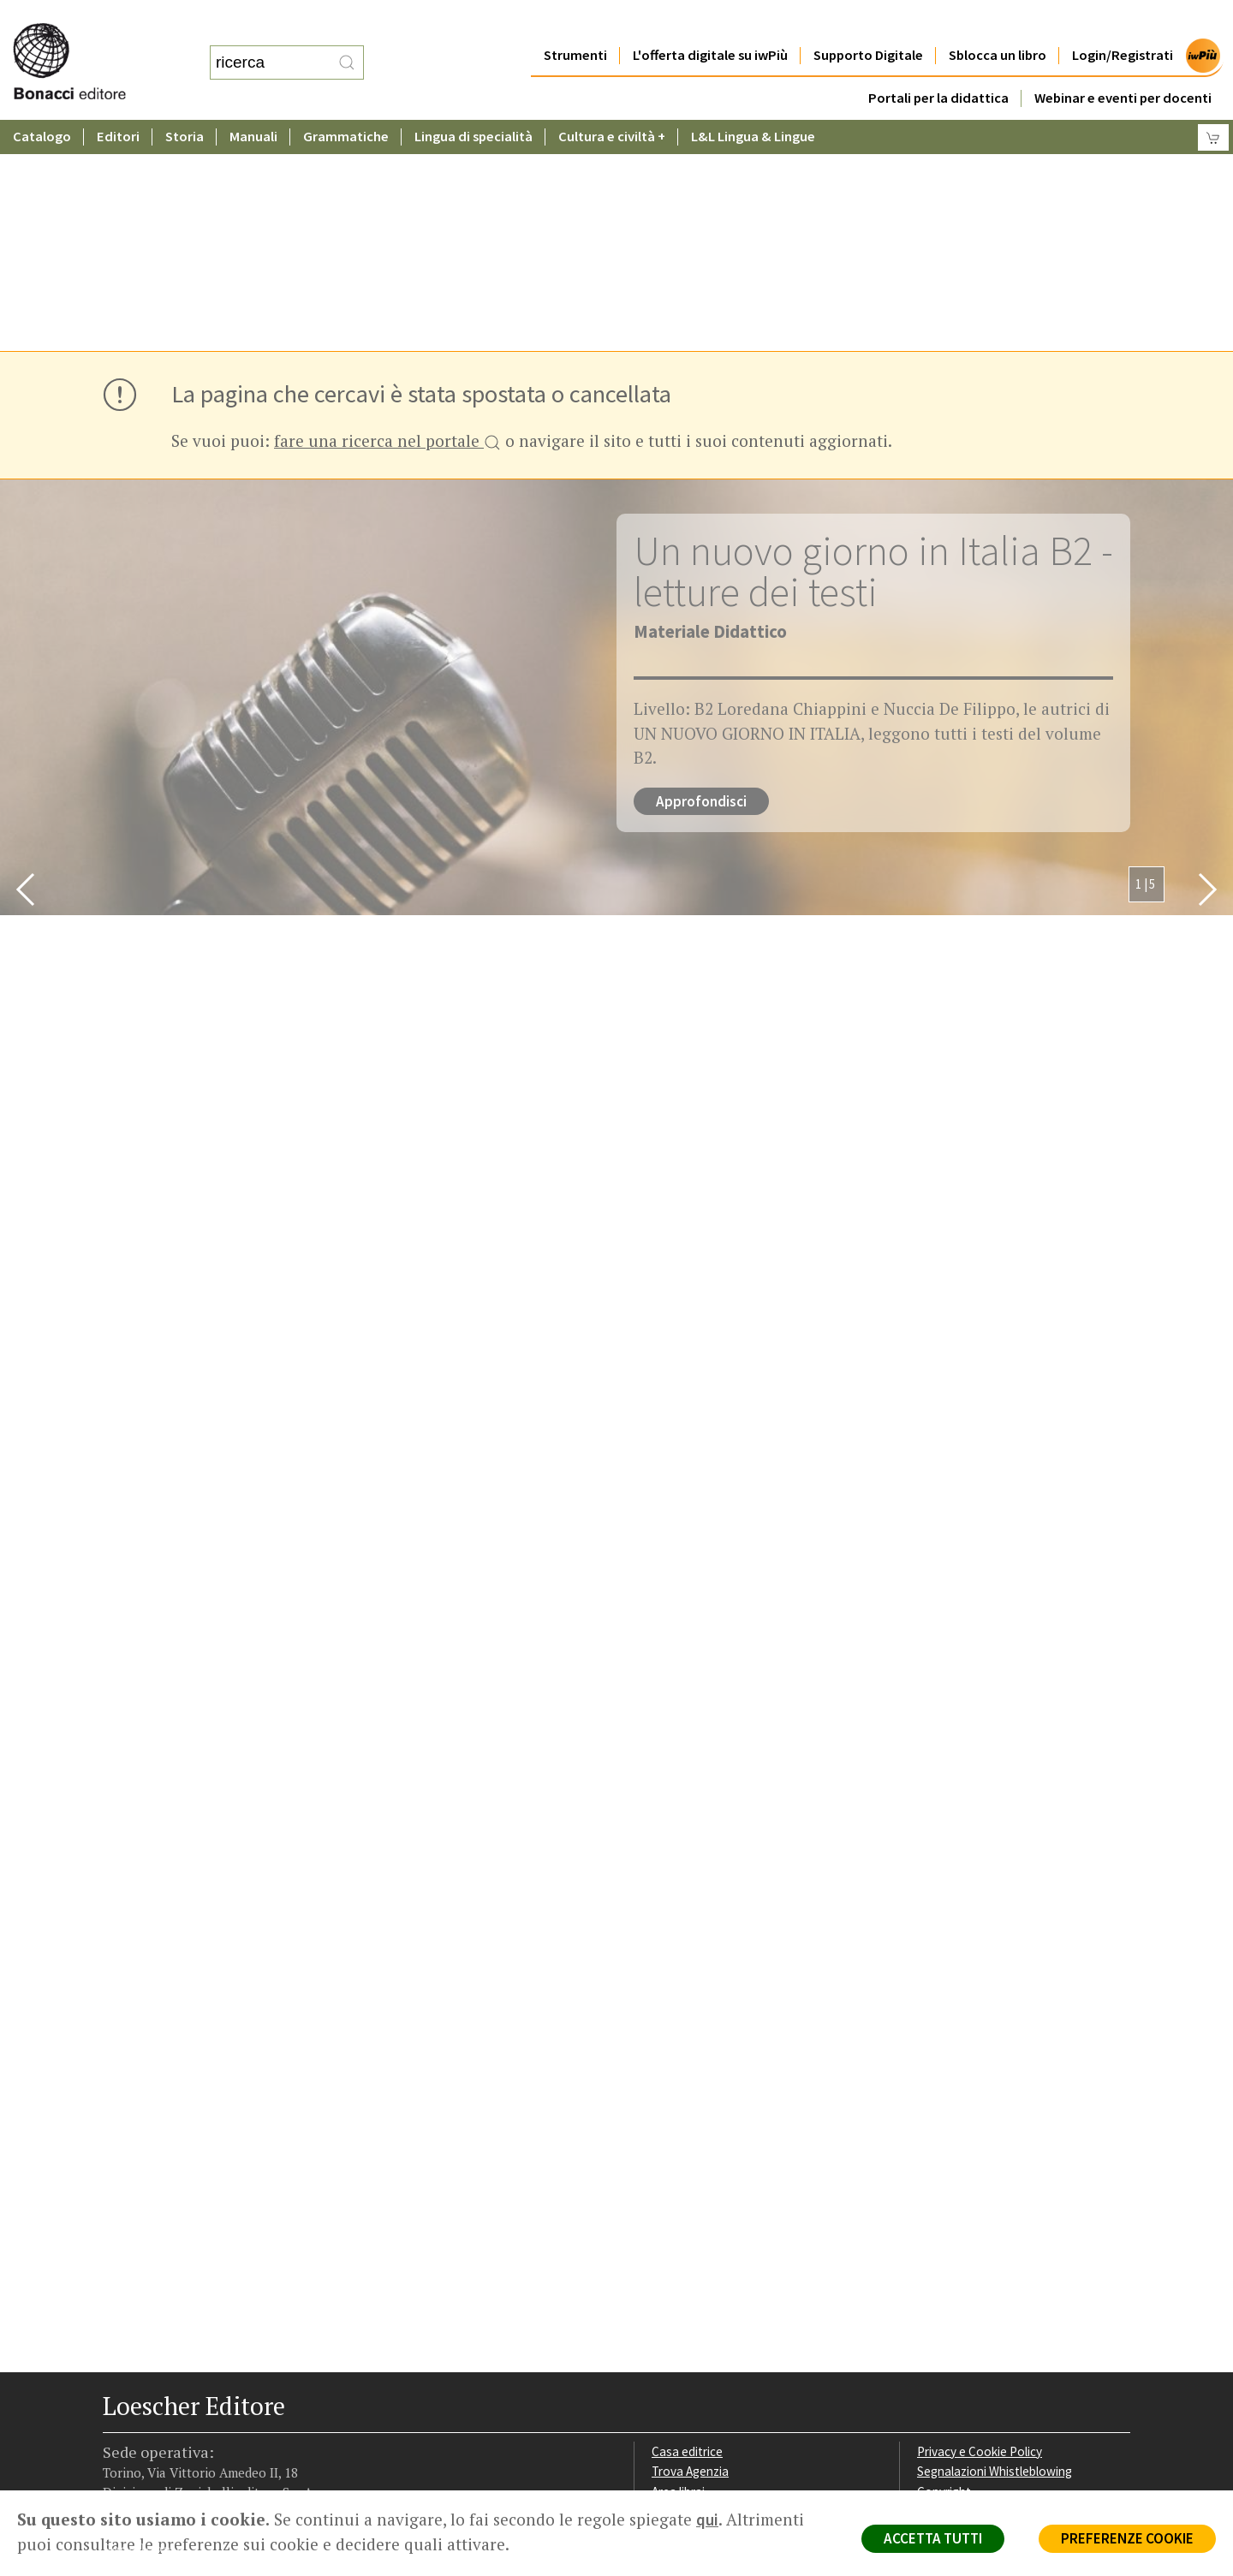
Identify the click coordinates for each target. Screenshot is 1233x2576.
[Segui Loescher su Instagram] (148, 2382)
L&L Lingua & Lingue (753, 102)
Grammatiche (346, 102)
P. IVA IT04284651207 (161, 2451)
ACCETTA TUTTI (933, 2538)
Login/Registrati (1122, 21)
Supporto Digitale (868, 21)
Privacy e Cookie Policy (979, 2221)
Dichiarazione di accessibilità (995, 2323)
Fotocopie (945, 2302)
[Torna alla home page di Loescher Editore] (90, 43)
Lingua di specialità (473, 102)
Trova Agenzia (690, 2241)
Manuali (253, 102)
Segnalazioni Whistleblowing (994, 2241)
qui (707, 2519)
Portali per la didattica (938, 64)
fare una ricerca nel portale (387, 212)
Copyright (944, 2261)
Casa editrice (687, 2221)
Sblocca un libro (997, 21)
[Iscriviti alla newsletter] (238, 2381)
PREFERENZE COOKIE (1127, 2538)
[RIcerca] (347, 45)
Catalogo (42, 102)
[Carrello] (1213, 103)
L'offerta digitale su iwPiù (710, 21)
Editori (118, 102)
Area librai (678, 2261)
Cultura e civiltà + (611, 102)
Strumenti (575, 21)
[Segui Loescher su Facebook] (118, 2382)
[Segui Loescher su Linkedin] (178, 2382)
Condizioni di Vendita (974, 2282)
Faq (661, 2282)
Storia (184, 102)
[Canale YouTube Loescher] (208, 2382)
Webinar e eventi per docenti (1123, 64)
